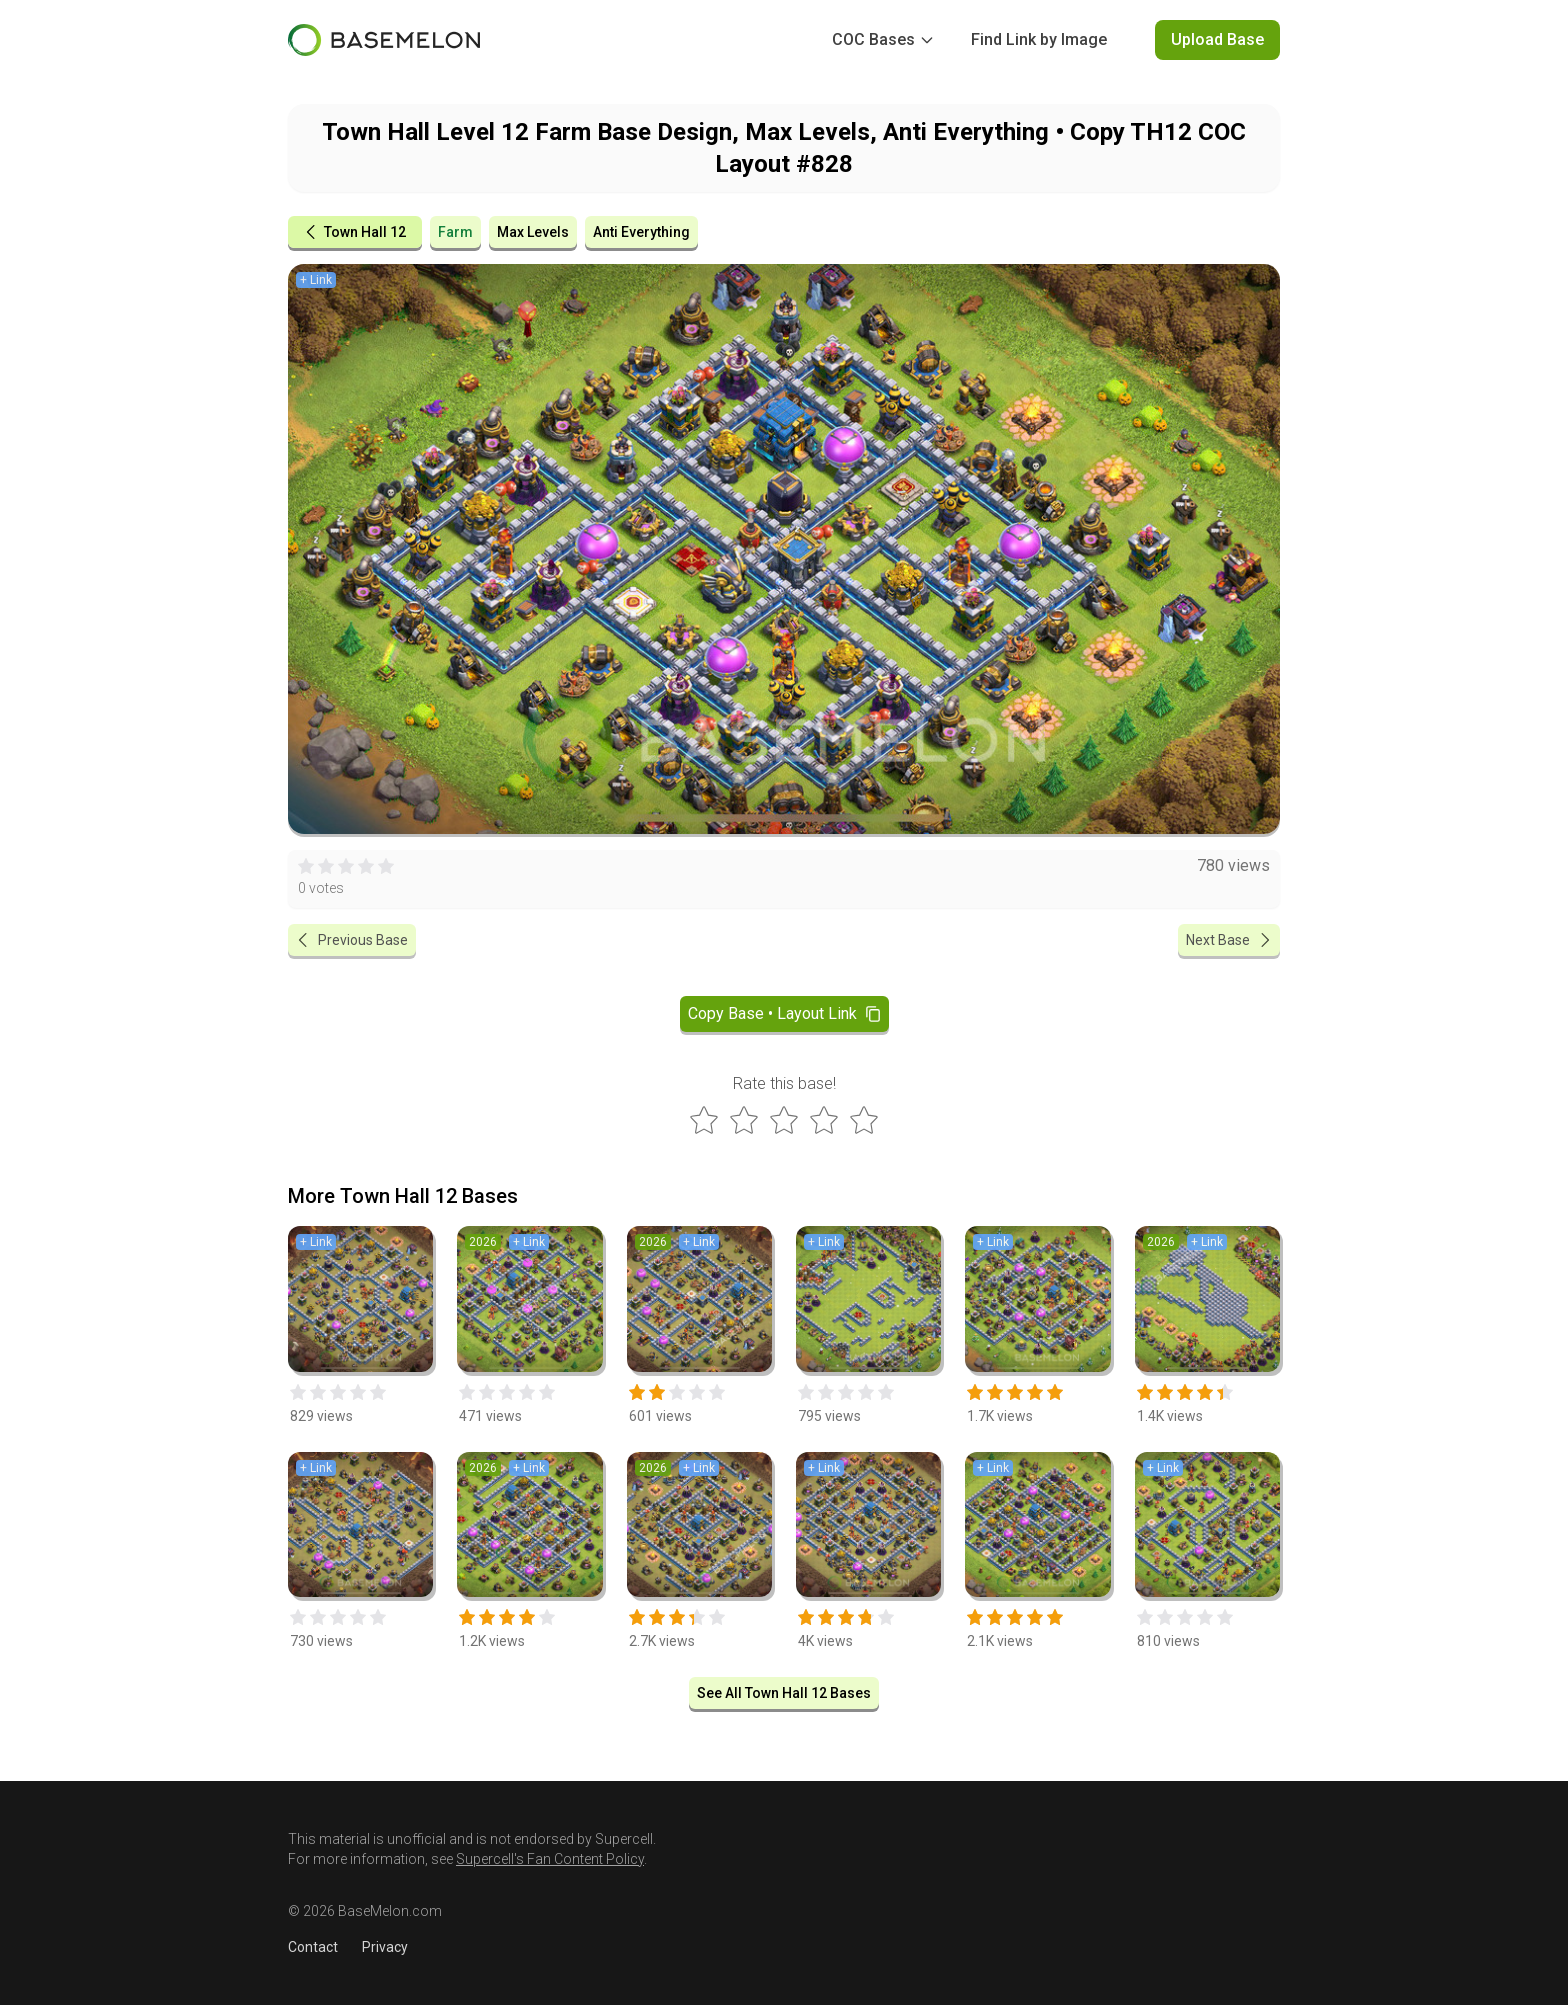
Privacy (385, 1947)
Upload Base (1217, 39)
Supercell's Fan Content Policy (550, 1859)
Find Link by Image (1039, 39)
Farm (455, 232)
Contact (313, 1947)
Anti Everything (641, 232)
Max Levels (533, 232)
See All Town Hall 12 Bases (784, 1693)
